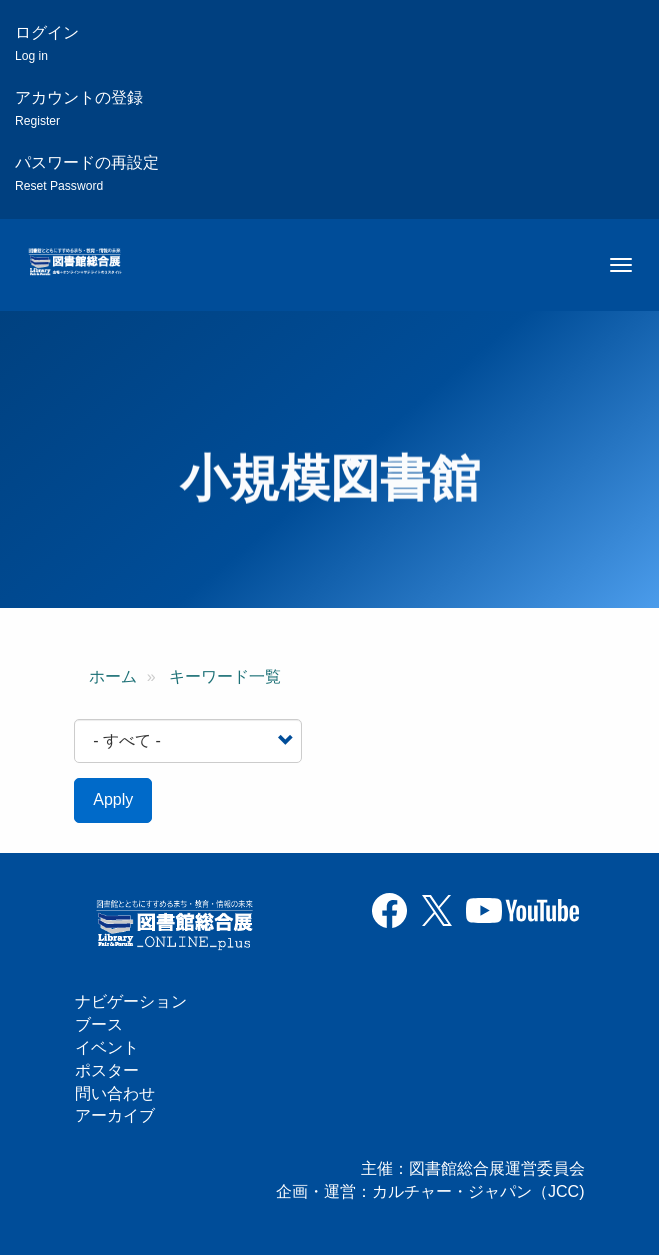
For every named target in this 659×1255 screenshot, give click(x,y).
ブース (99, 1024)
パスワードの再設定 (87, 173)
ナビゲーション (131, 1001)
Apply (113, 799)
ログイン (47, 43)
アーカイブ (115, 1115)
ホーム (113, 676)
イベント (107, 1047)
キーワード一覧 (225, 676)
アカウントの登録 (79, 108)
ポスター (107, 1070)
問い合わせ (115, 1093)
